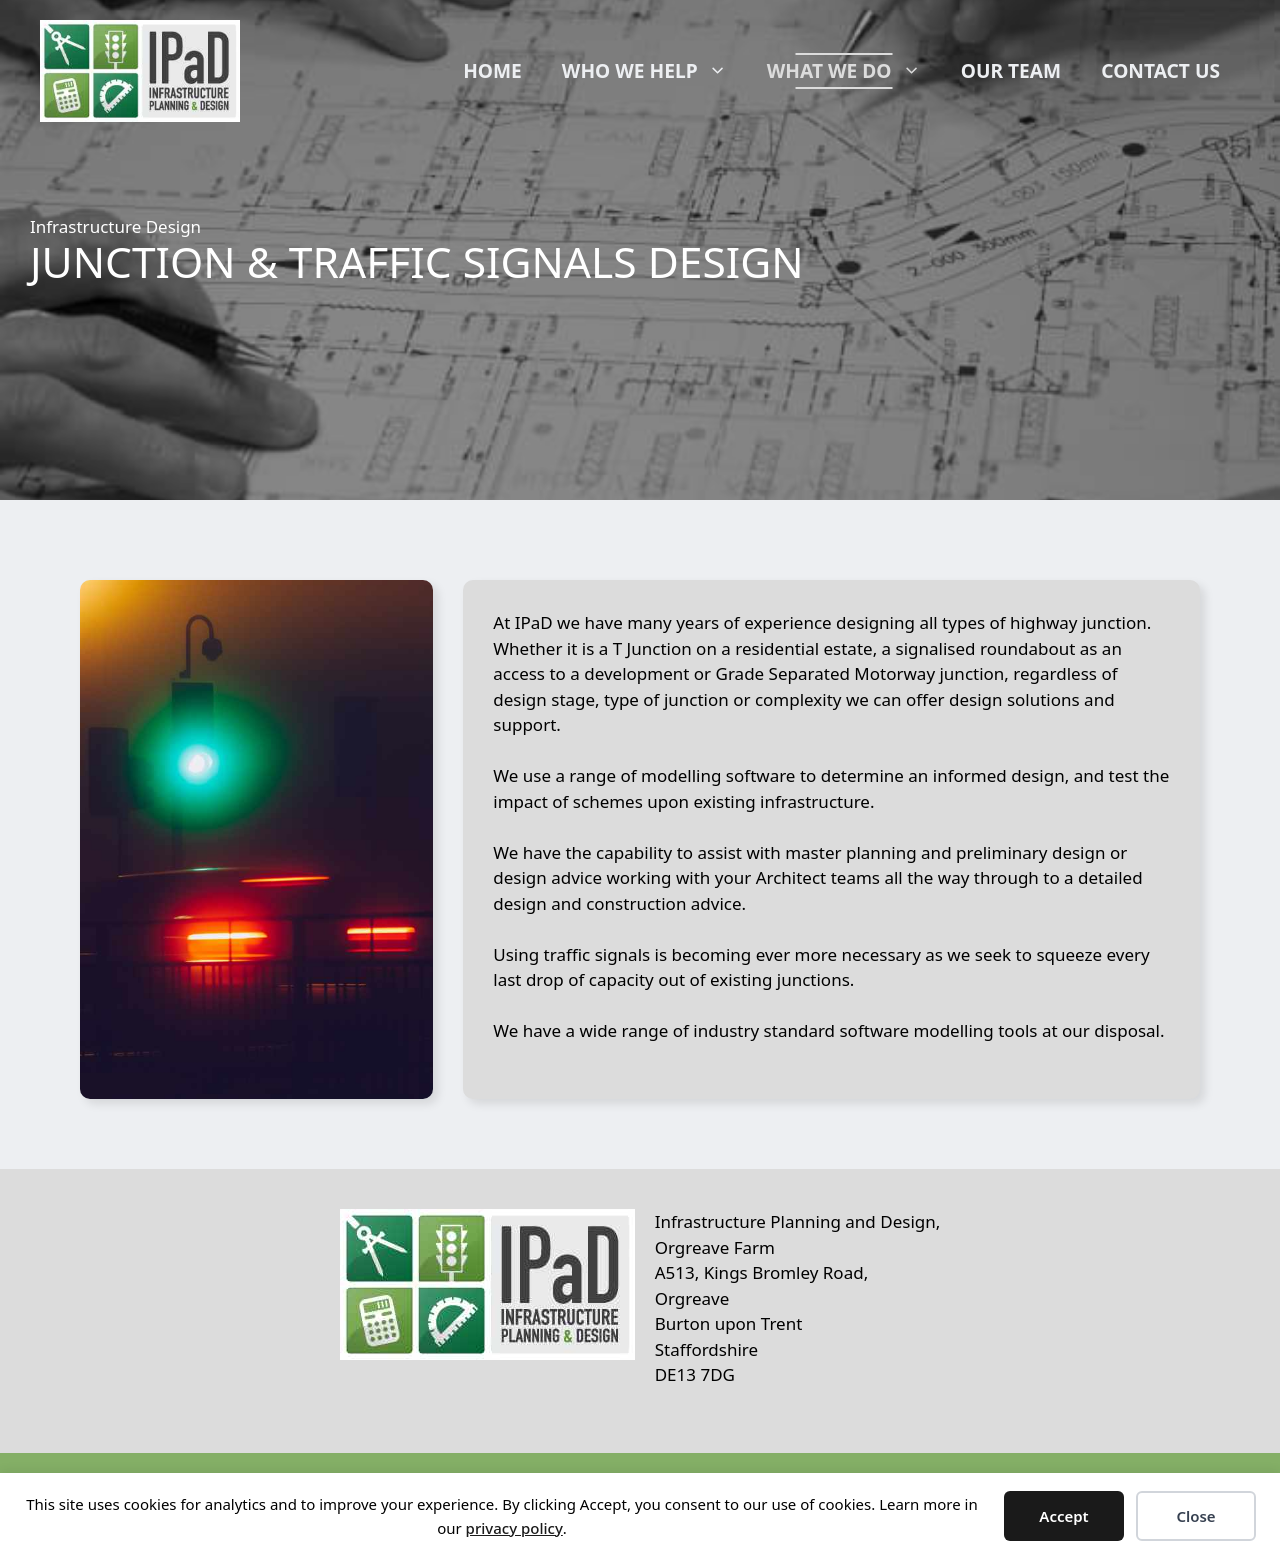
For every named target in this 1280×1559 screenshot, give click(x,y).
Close (1195, 1516)
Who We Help (654, 71)
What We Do (854, 71)
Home (492, 70)
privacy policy (514, 1528)
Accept (1063, 1516)
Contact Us (1160, 70)
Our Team (1011, 70)
